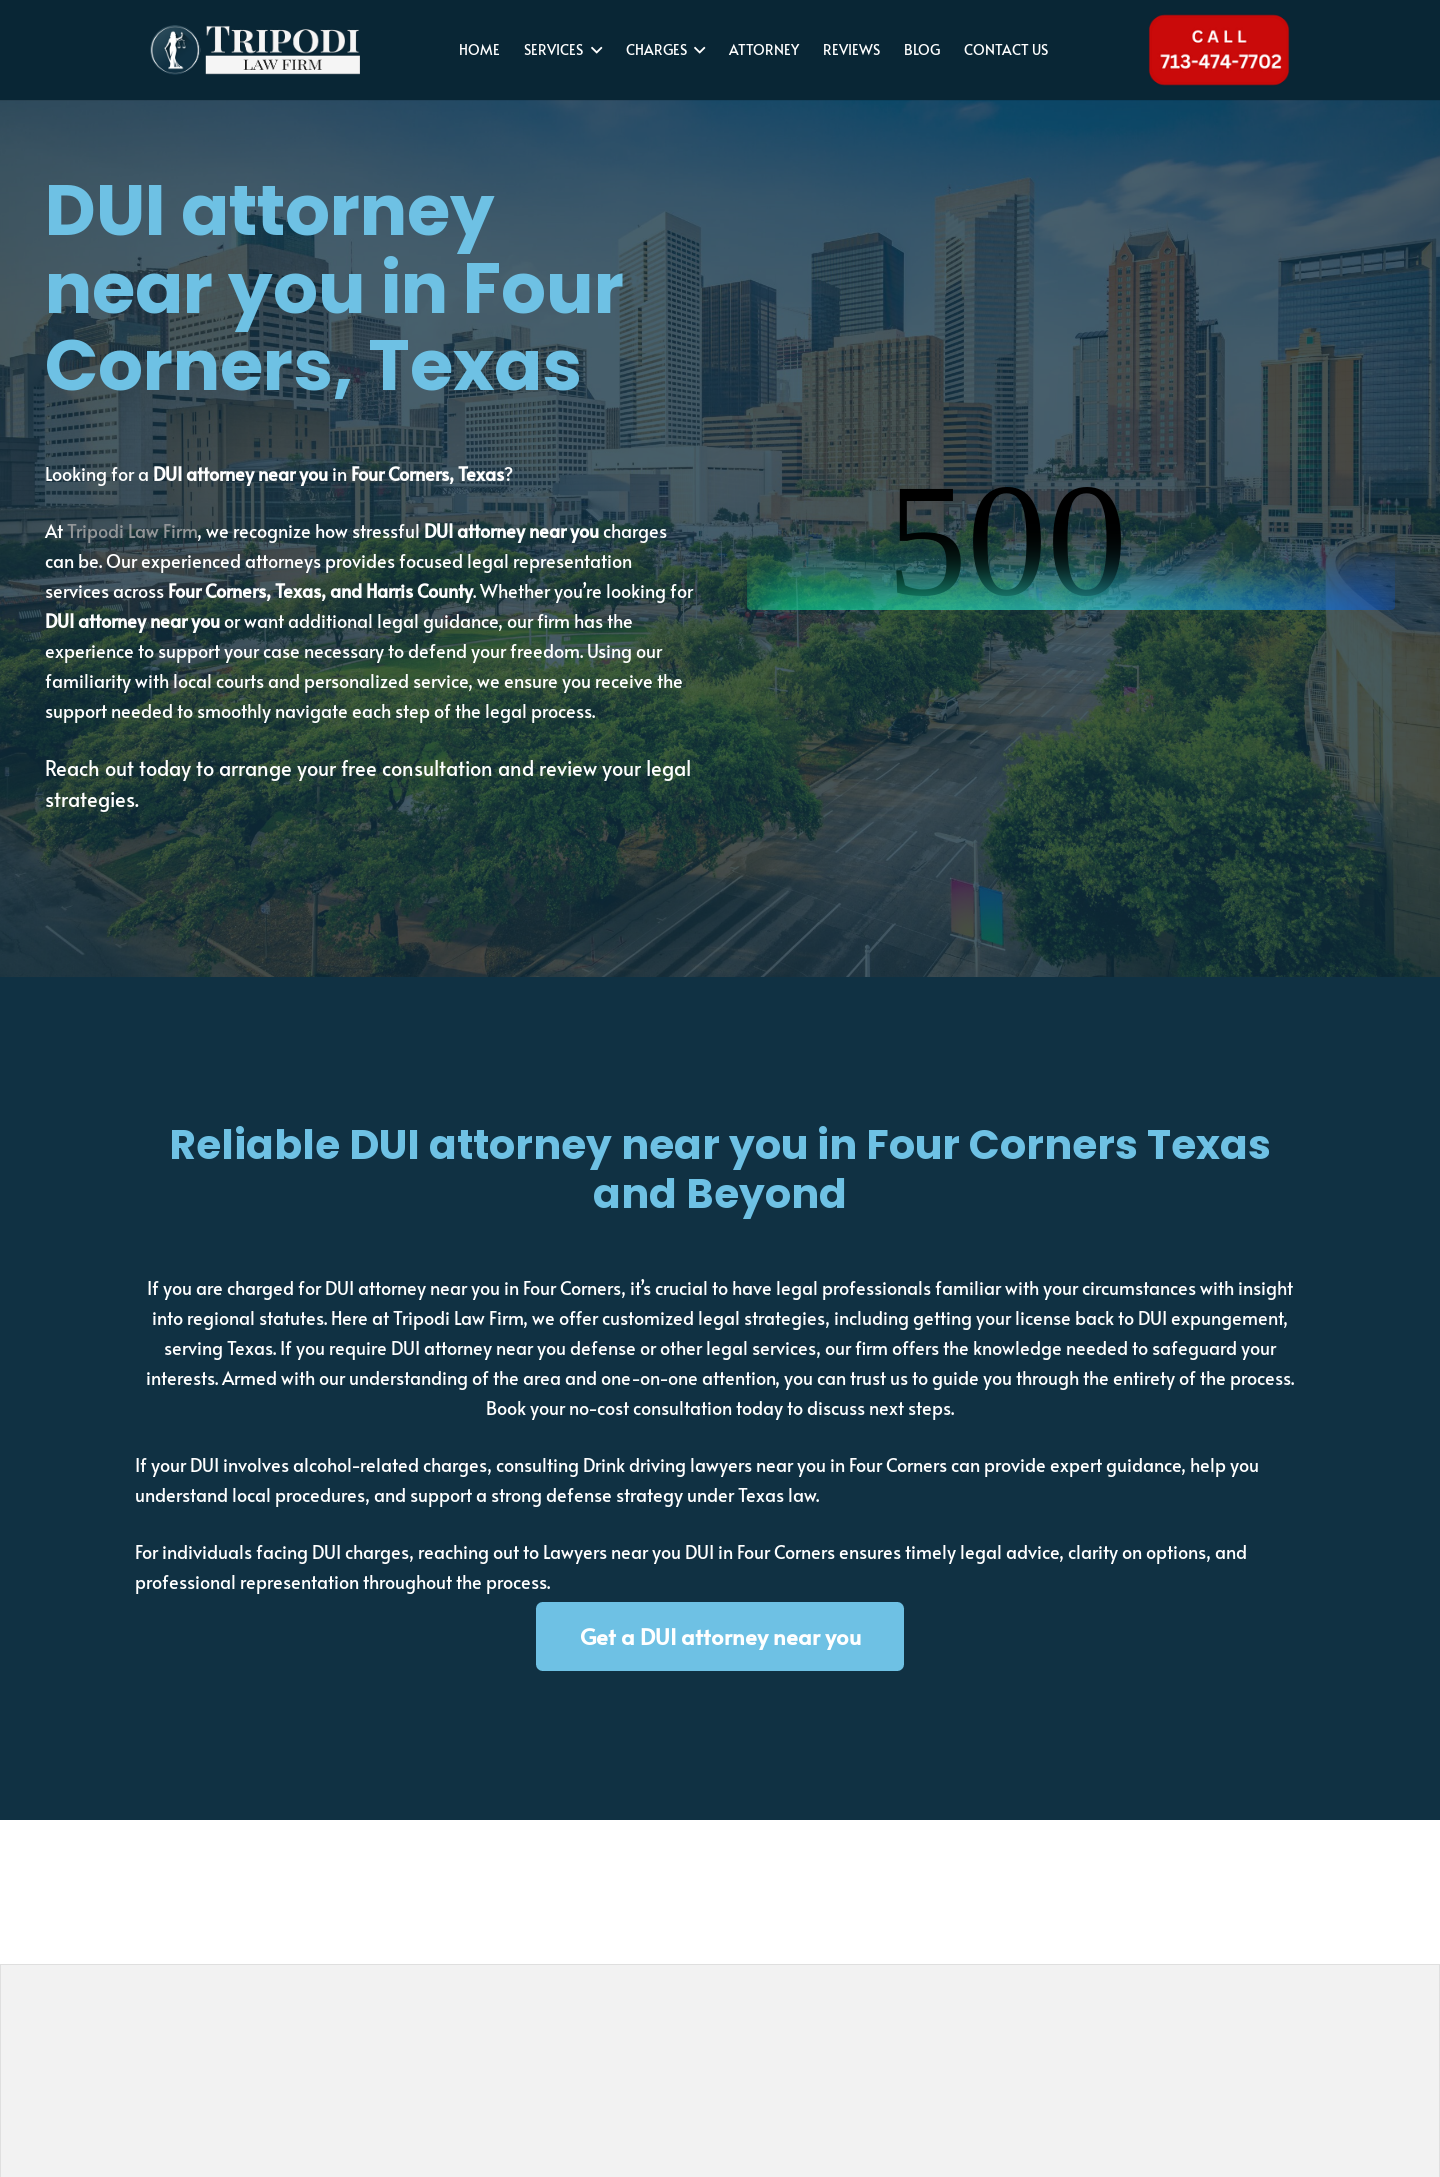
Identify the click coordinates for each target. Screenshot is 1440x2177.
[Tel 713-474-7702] (1219, 50)
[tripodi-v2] (255, 50)
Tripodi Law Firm (132, 530)
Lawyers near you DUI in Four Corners (689, 1551)
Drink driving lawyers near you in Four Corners (765, 1464)
